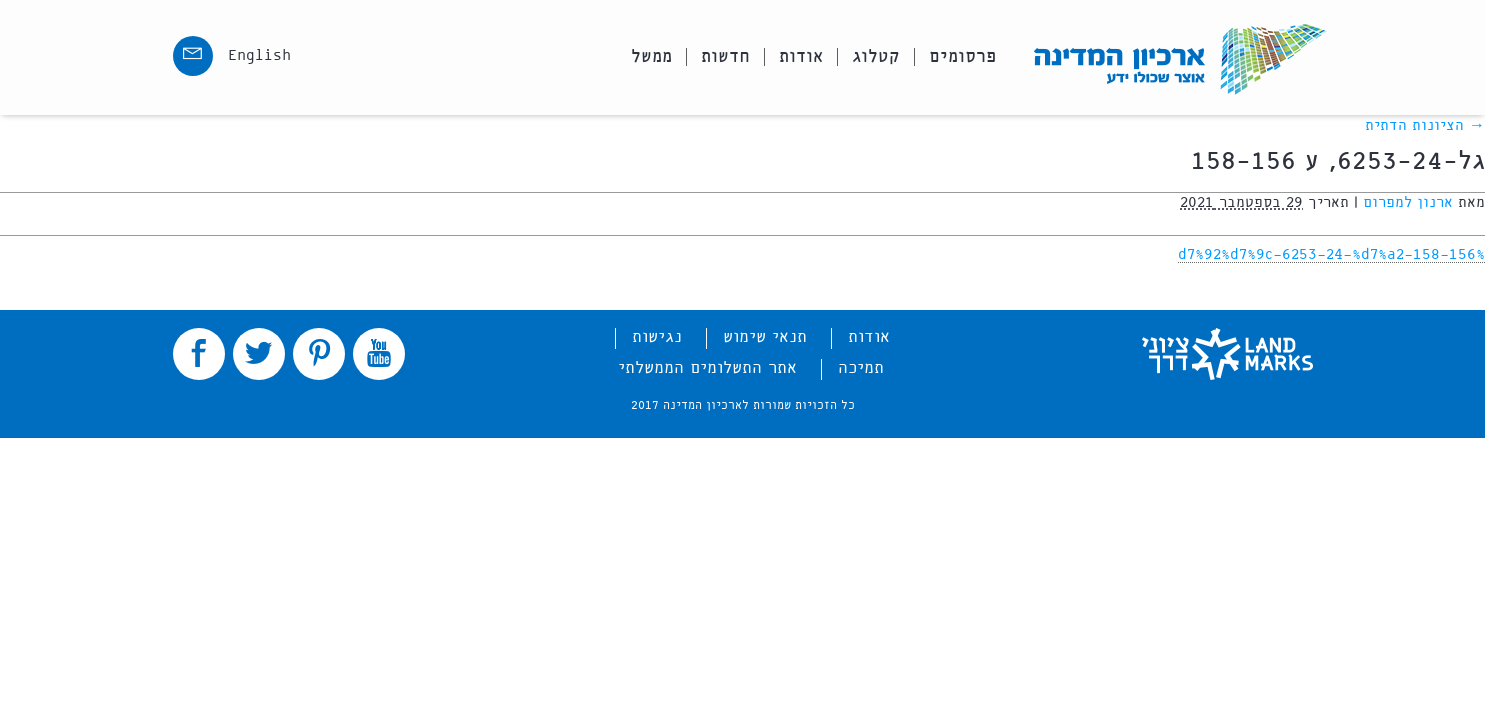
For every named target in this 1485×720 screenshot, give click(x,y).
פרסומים (963, 57)
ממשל (651, 57)
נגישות (657, 338)
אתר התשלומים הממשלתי (707, 369)
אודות (801, 57)
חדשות (725, 57)
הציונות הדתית (1425, 126)
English (259, 56)
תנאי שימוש (765, 338)
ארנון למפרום (1408, 203)
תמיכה (861, 369)
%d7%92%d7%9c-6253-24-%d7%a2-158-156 (1331, 255)
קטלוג (876, 57)
